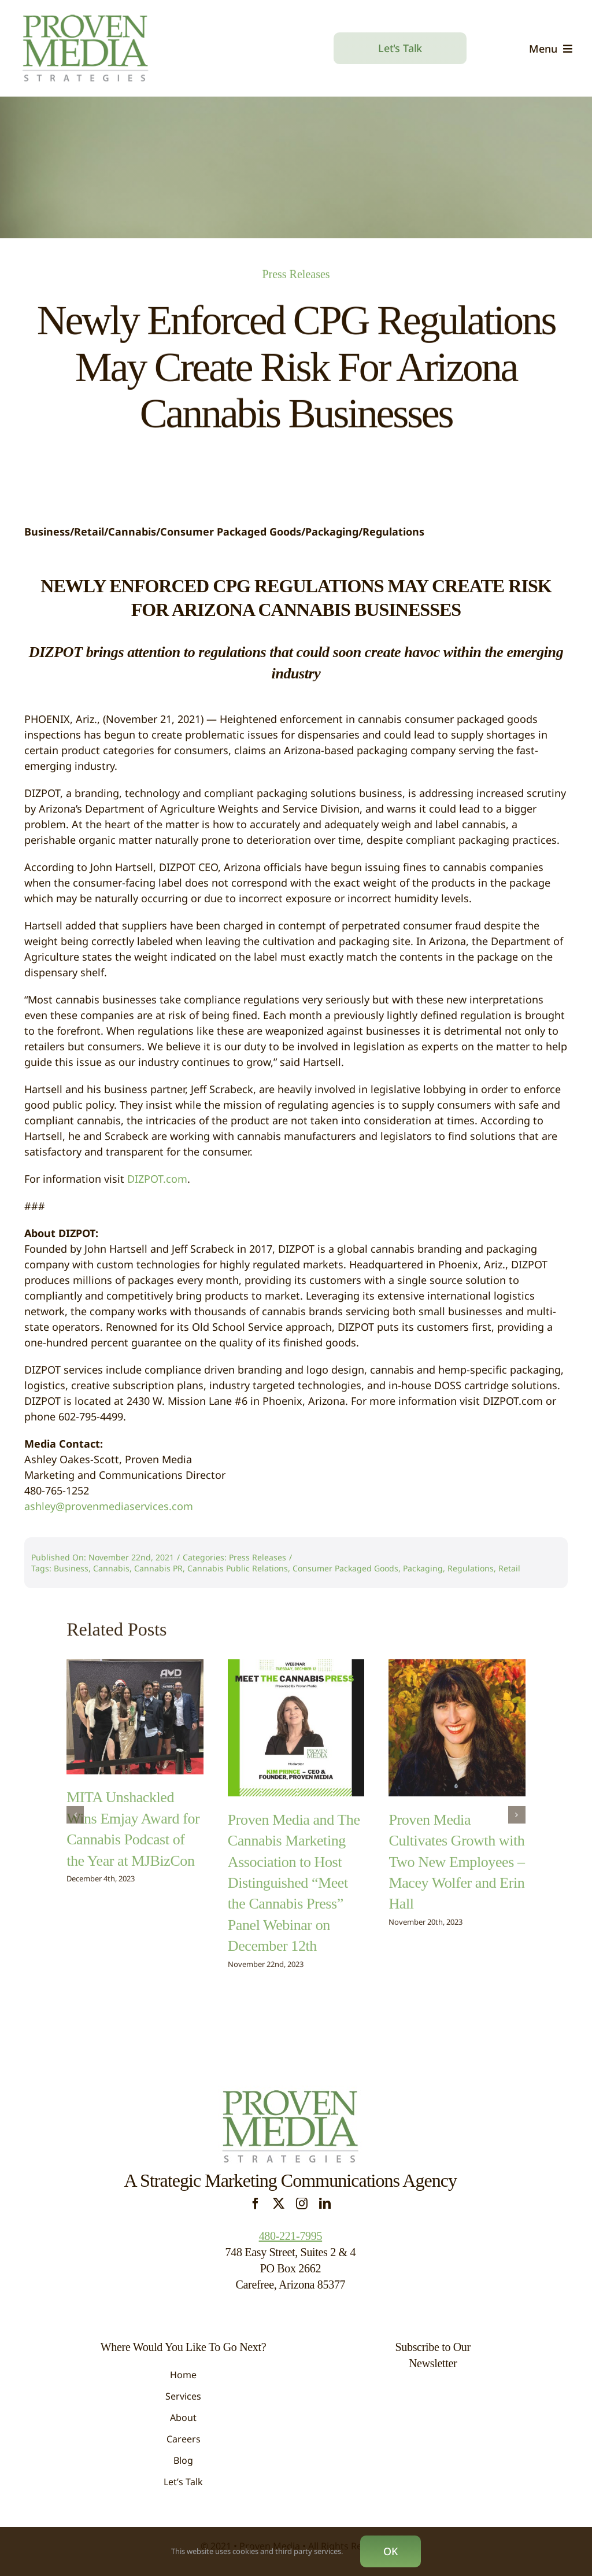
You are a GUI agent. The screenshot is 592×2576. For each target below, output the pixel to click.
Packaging (423, 1568)
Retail (509, 1568)
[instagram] (302, 2203)
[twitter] (278, 2203)
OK (390, 2551)
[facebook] (255, 2203)
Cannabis (111, 1568)
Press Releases (296, 272)
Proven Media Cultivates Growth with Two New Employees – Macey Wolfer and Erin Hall (456, 1855)
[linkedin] (325, 2203)
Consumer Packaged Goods (345, 1568)
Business (71, 1568)
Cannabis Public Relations (237, 1568)
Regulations (470, 1568)
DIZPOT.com (157, 1179)
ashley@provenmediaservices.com (108, 1506)
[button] (75, 1808)
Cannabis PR (158, 1568)
